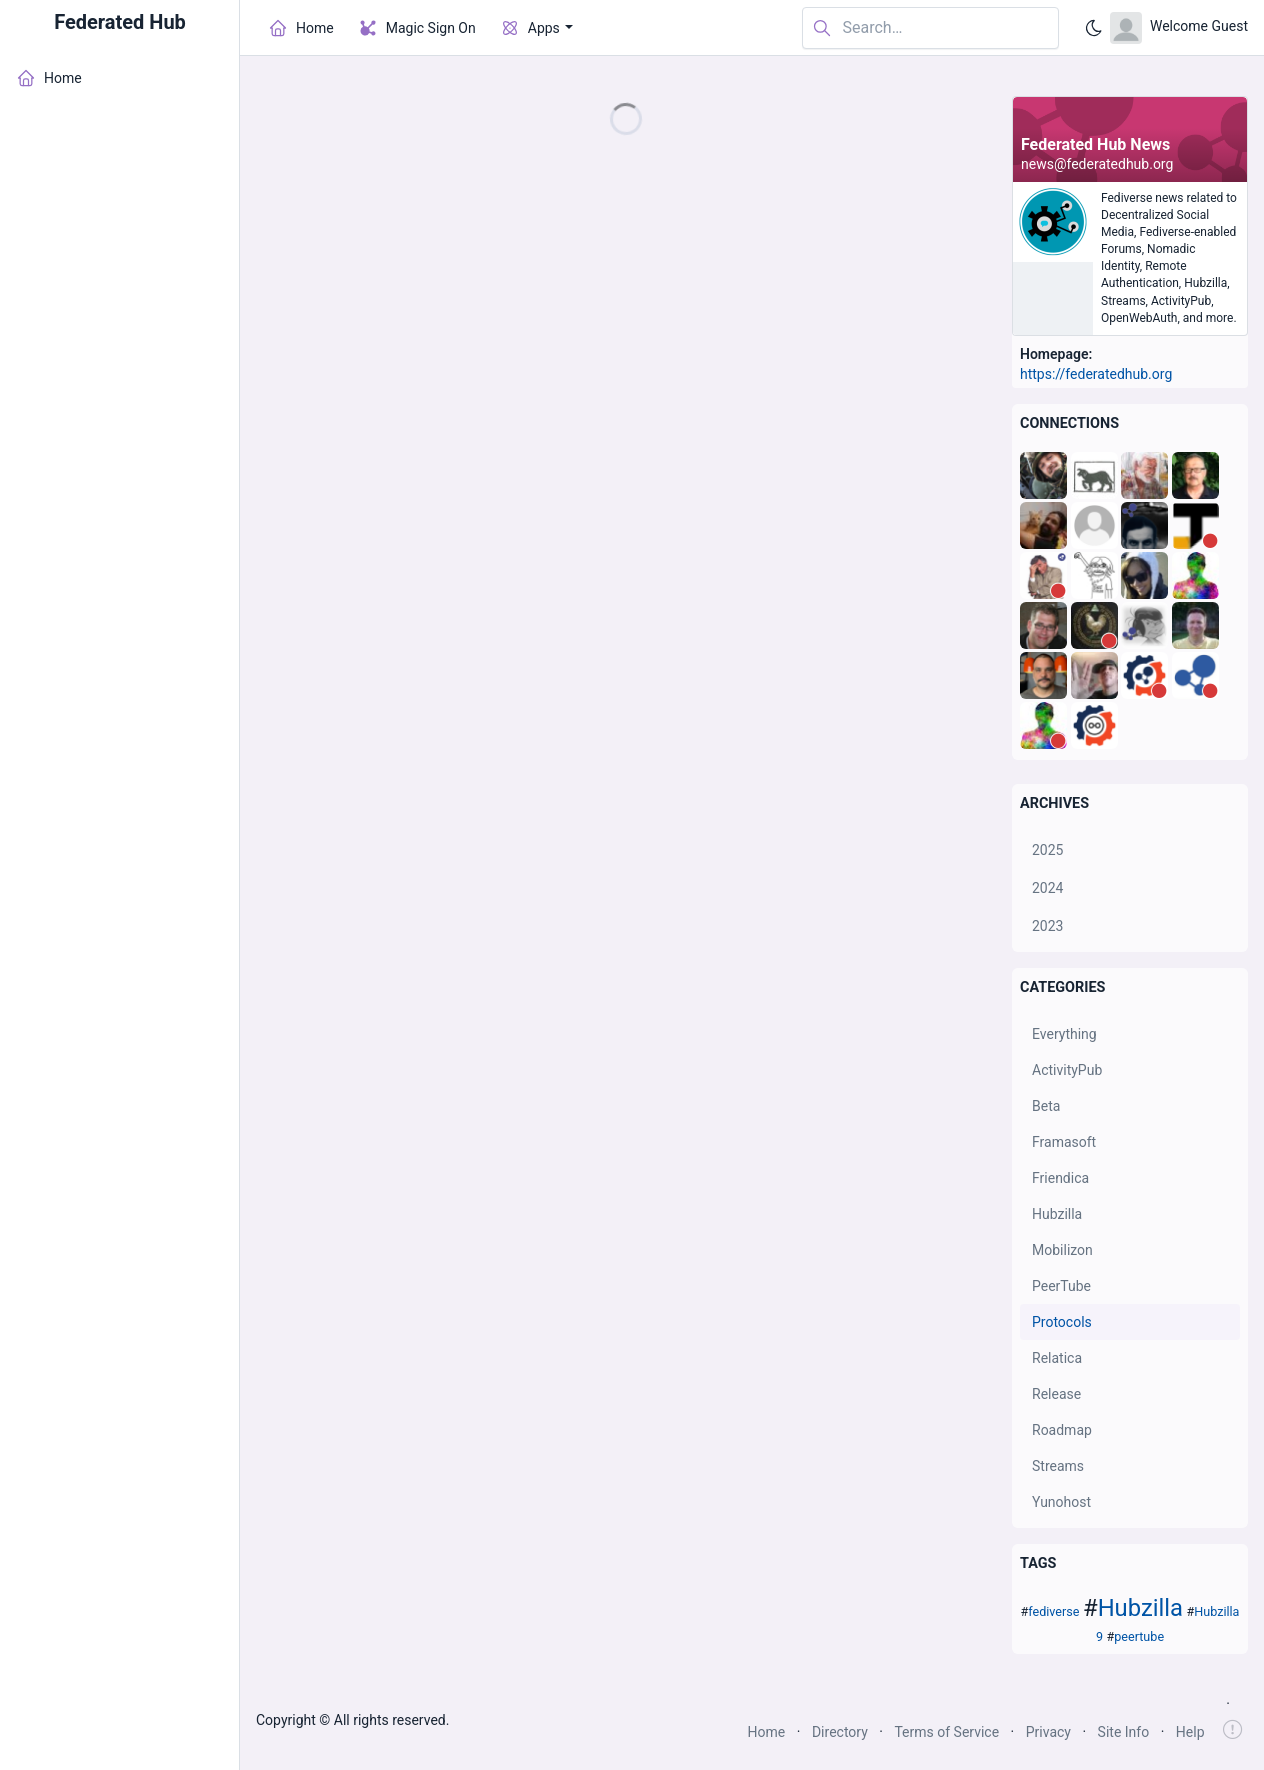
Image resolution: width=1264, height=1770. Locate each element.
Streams (1058, 1466)
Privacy (1048, 1732)
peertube (1139, 1636)
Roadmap (1062, 1430)
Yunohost (1061, 1502)
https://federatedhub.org (1096, 374)
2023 (1047, 926)
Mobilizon (1062, 1250)
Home (767, 1732)
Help (1190, 1732)
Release (1056, 1394)
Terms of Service (946, 1732)
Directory (840, 1732)
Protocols (1062, 1322)
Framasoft (1064, 1142)
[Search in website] (930, 28)
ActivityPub (1067, 1070)
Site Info (1124, 1732)
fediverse (1053, 1611)
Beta (1046, 1106)
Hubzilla (1057, 1214)
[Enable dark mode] (1094, 28)
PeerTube (1061, 1286)
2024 (1047, 888)
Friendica (1060, 1178)
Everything (1064, 1034)
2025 (1047, 850)
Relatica (1057, 1358)
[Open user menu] (1179, 28)
